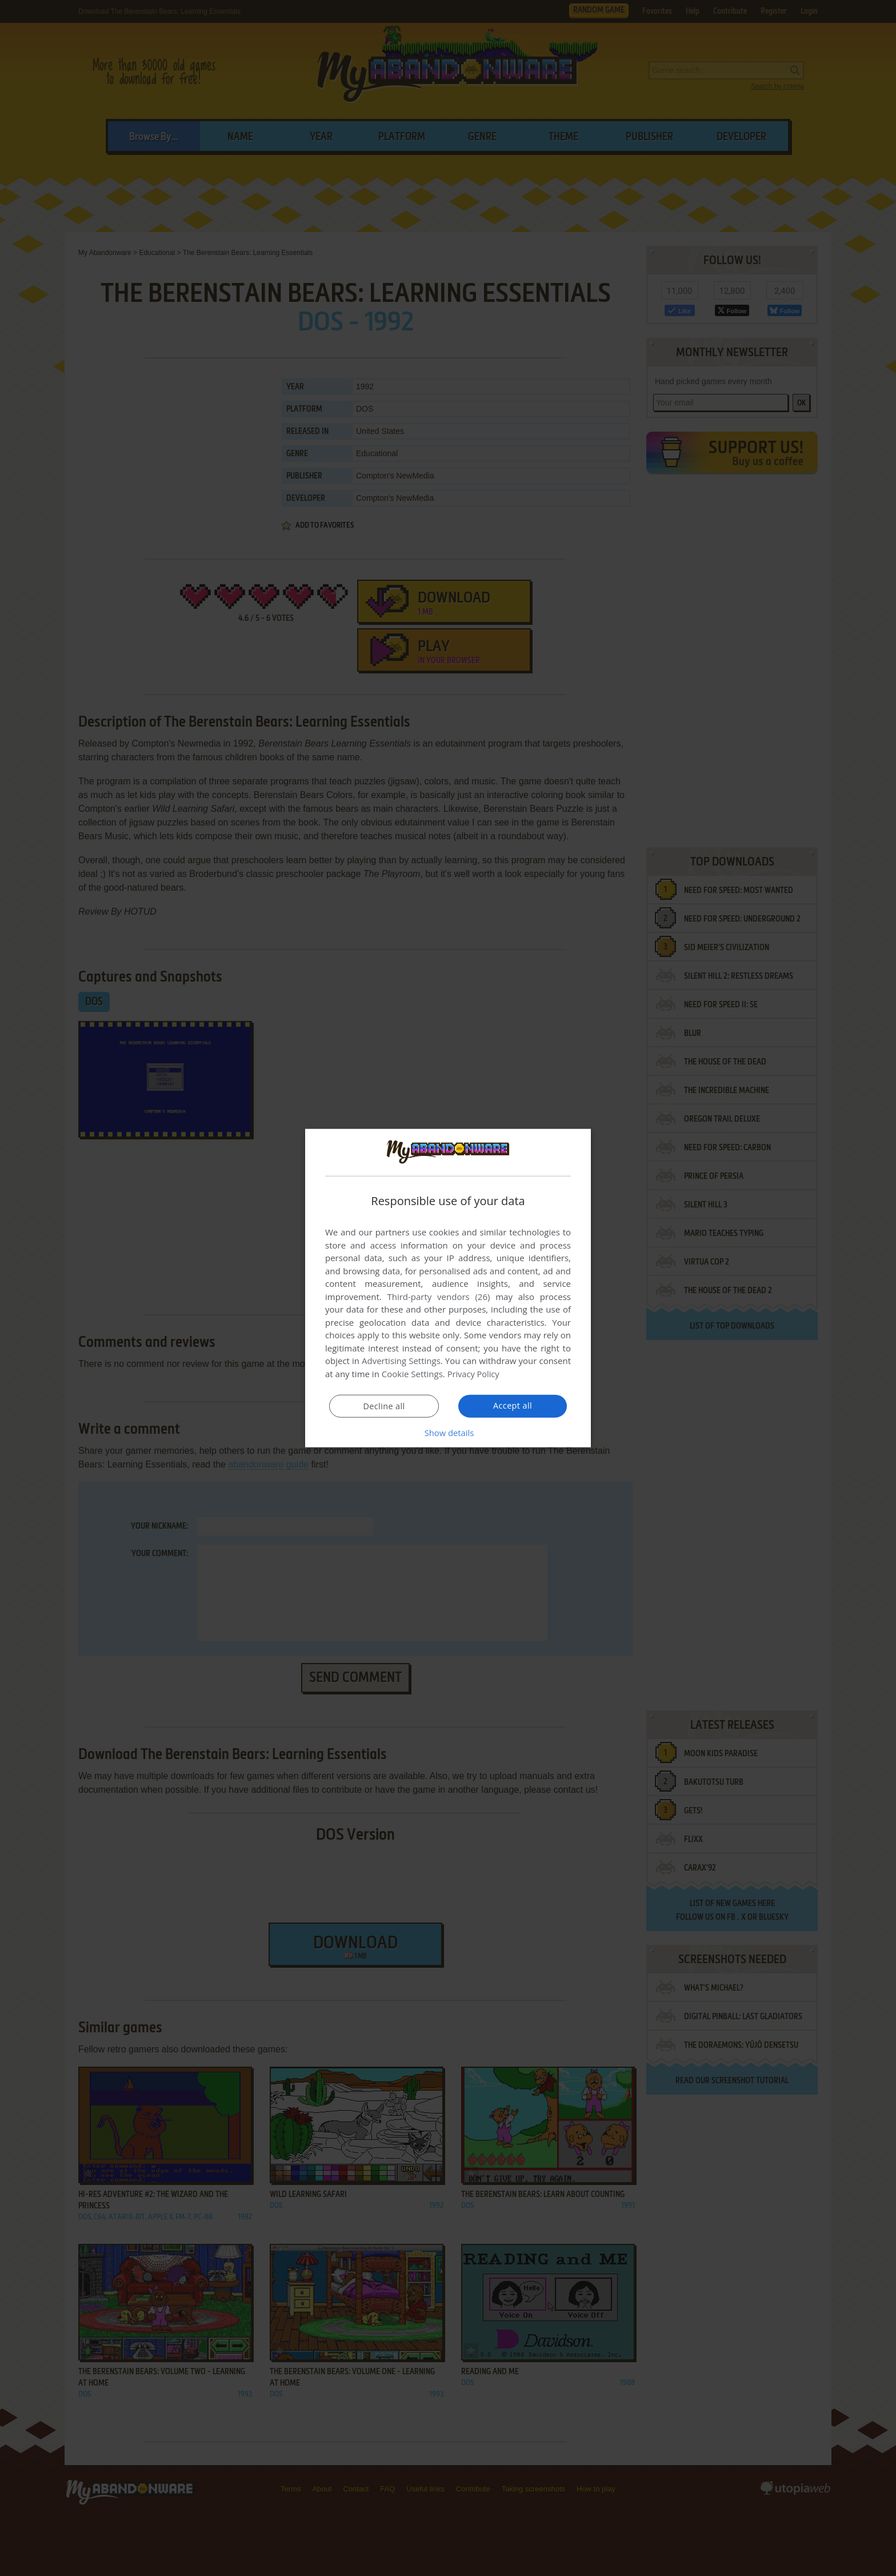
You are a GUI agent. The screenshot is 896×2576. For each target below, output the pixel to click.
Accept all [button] (513, 1405)
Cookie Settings (412, 1373)
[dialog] (448, 1288)
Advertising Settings (401, 1360)
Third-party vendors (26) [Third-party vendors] (438, 1296)
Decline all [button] (384, 1405)
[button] (448, 1432)
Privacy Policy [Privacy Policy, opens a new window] (474, 1373)
